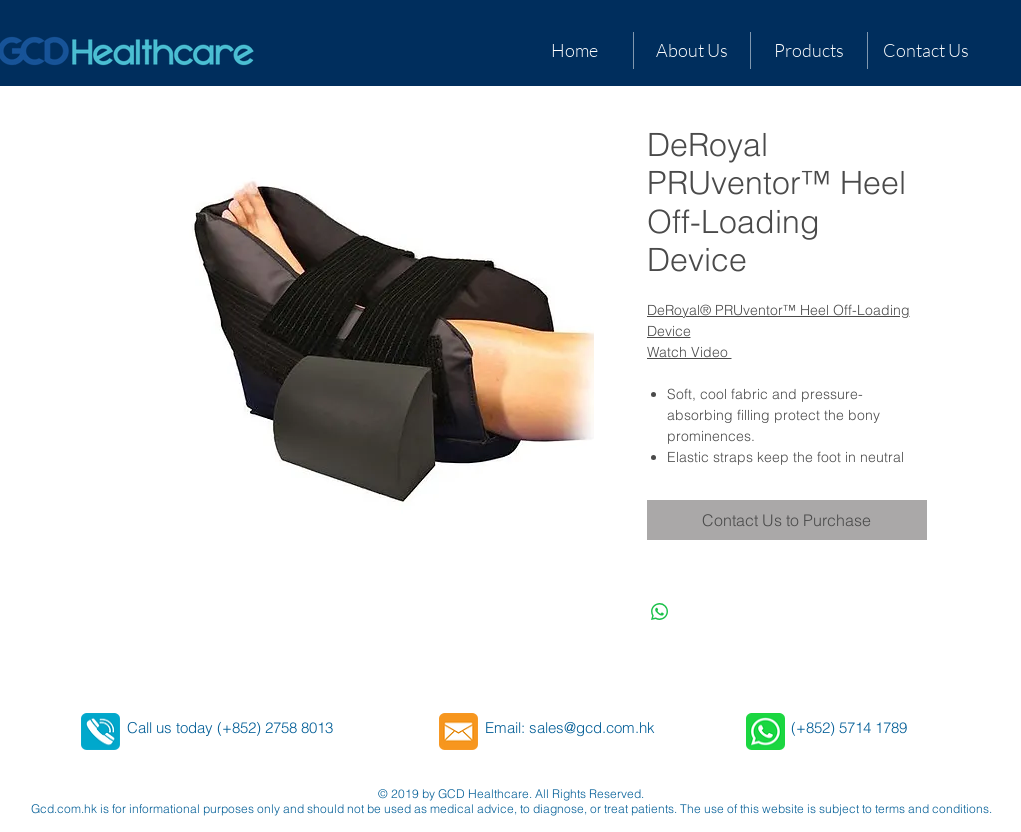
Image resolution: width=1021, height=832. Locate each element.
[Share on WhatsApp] (660, 612)
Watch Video (689, 352)
